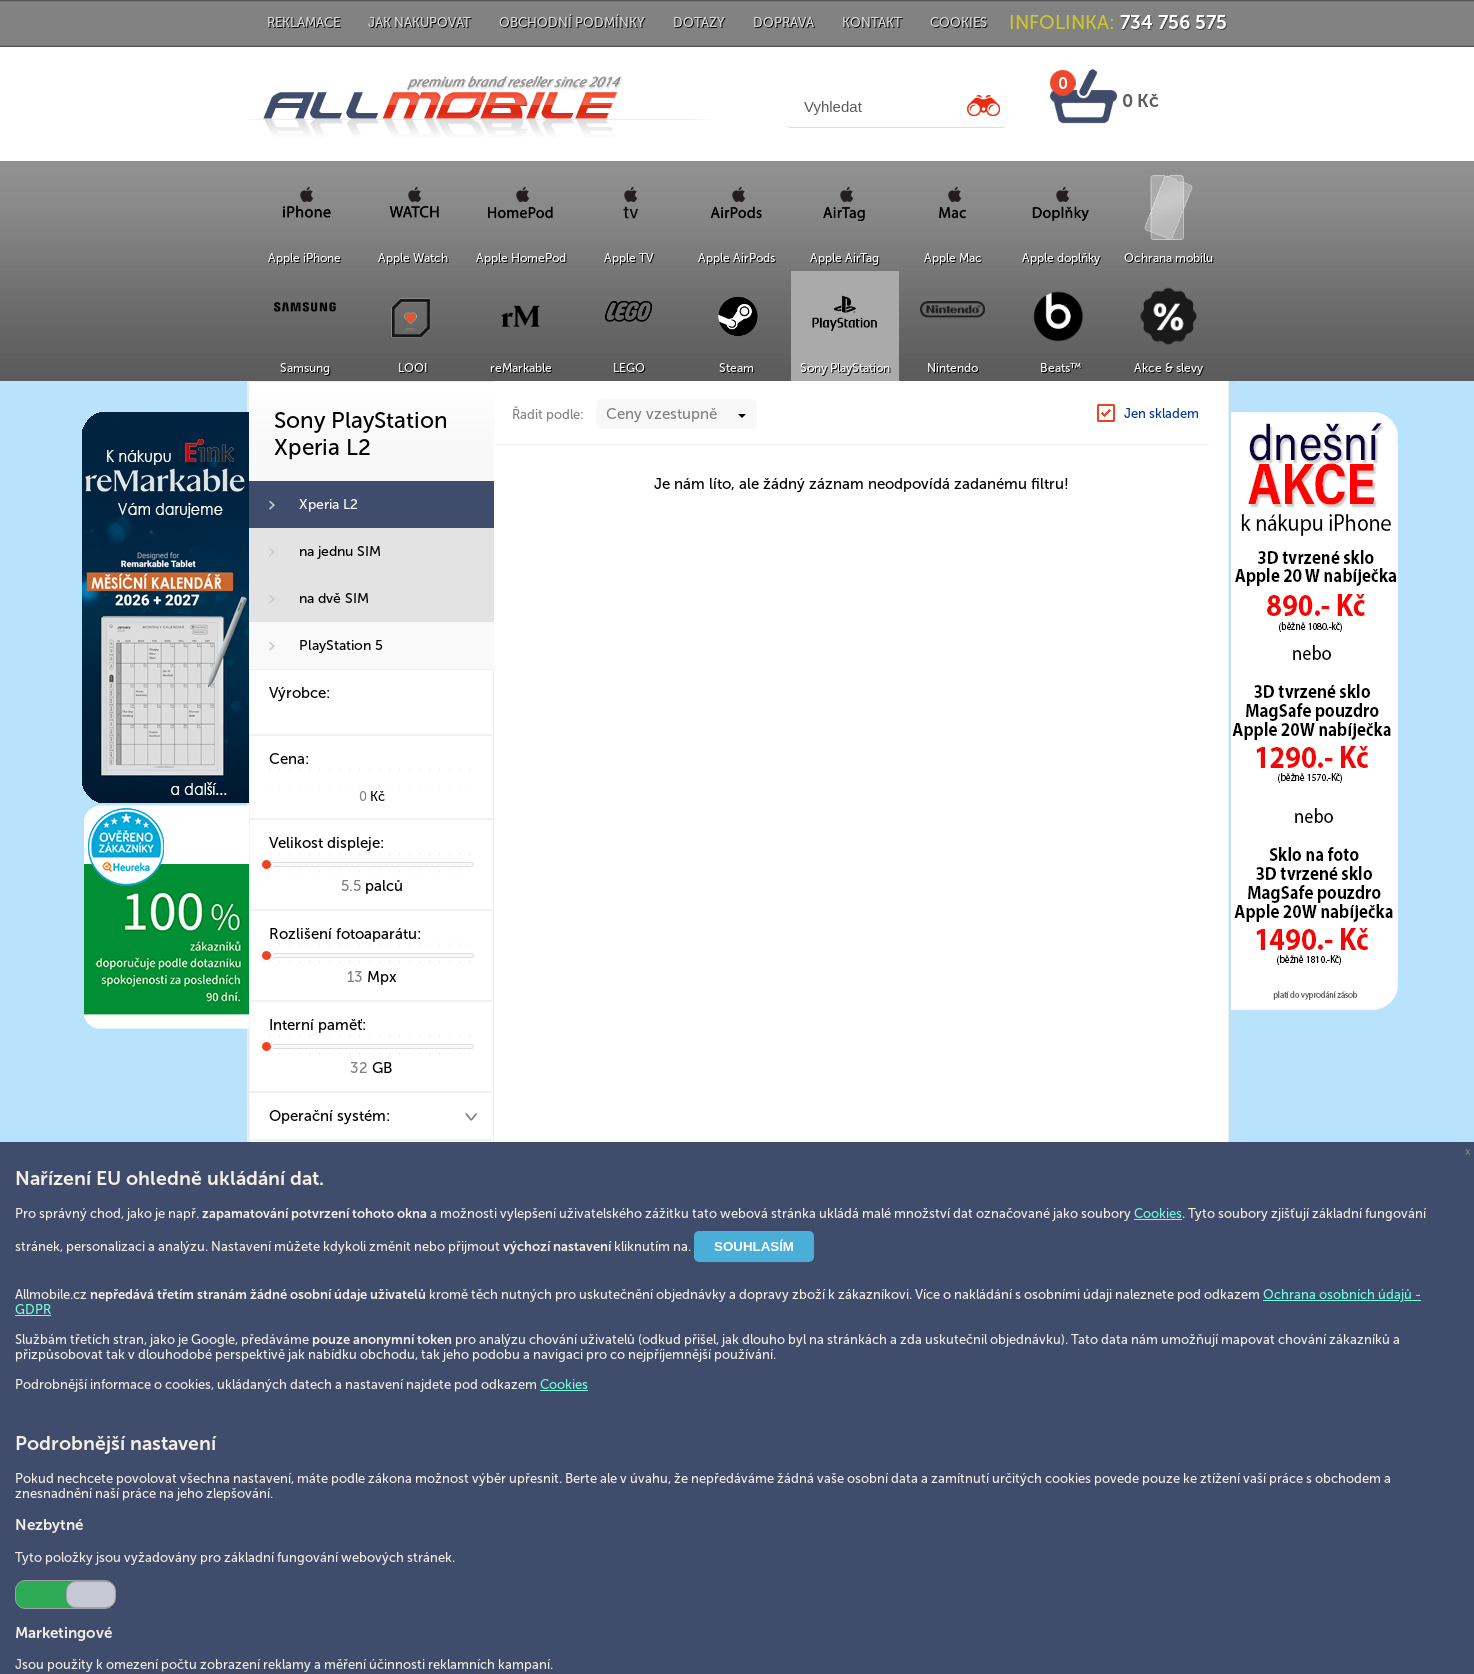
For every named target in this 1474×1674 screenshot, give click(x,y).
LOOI (412, 368)
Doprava (783, 22)
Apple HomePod (521, 258)
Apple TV (629, 258)
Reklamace (303, 22)
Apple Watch (413, 258)
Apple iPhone (304, 258)
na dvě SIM (334, 598)
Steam (736, 368)
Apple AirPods (736, 258)
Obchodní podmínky (572, 22)
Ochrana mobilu (1168, 258)
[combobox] (676, 454)
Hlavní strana (960, 402)
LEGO (629, 368)
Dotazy (699, 22)
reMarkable (521, 368)
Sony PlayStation (845, 368)
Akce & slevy (1168, 368)
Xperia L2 (328, 504)
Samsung (305, 368)
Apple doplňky (1061, 258)
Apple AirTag (844, 258)
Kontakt (872, 22)
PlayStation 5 (341, 645)
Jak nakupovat (419, 22)
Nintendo (952, 368)
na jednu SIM (340, 551)
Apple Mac (953, 258)
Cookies (958, 22)
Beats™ (1060, 368)
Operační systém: (329, 1116)
